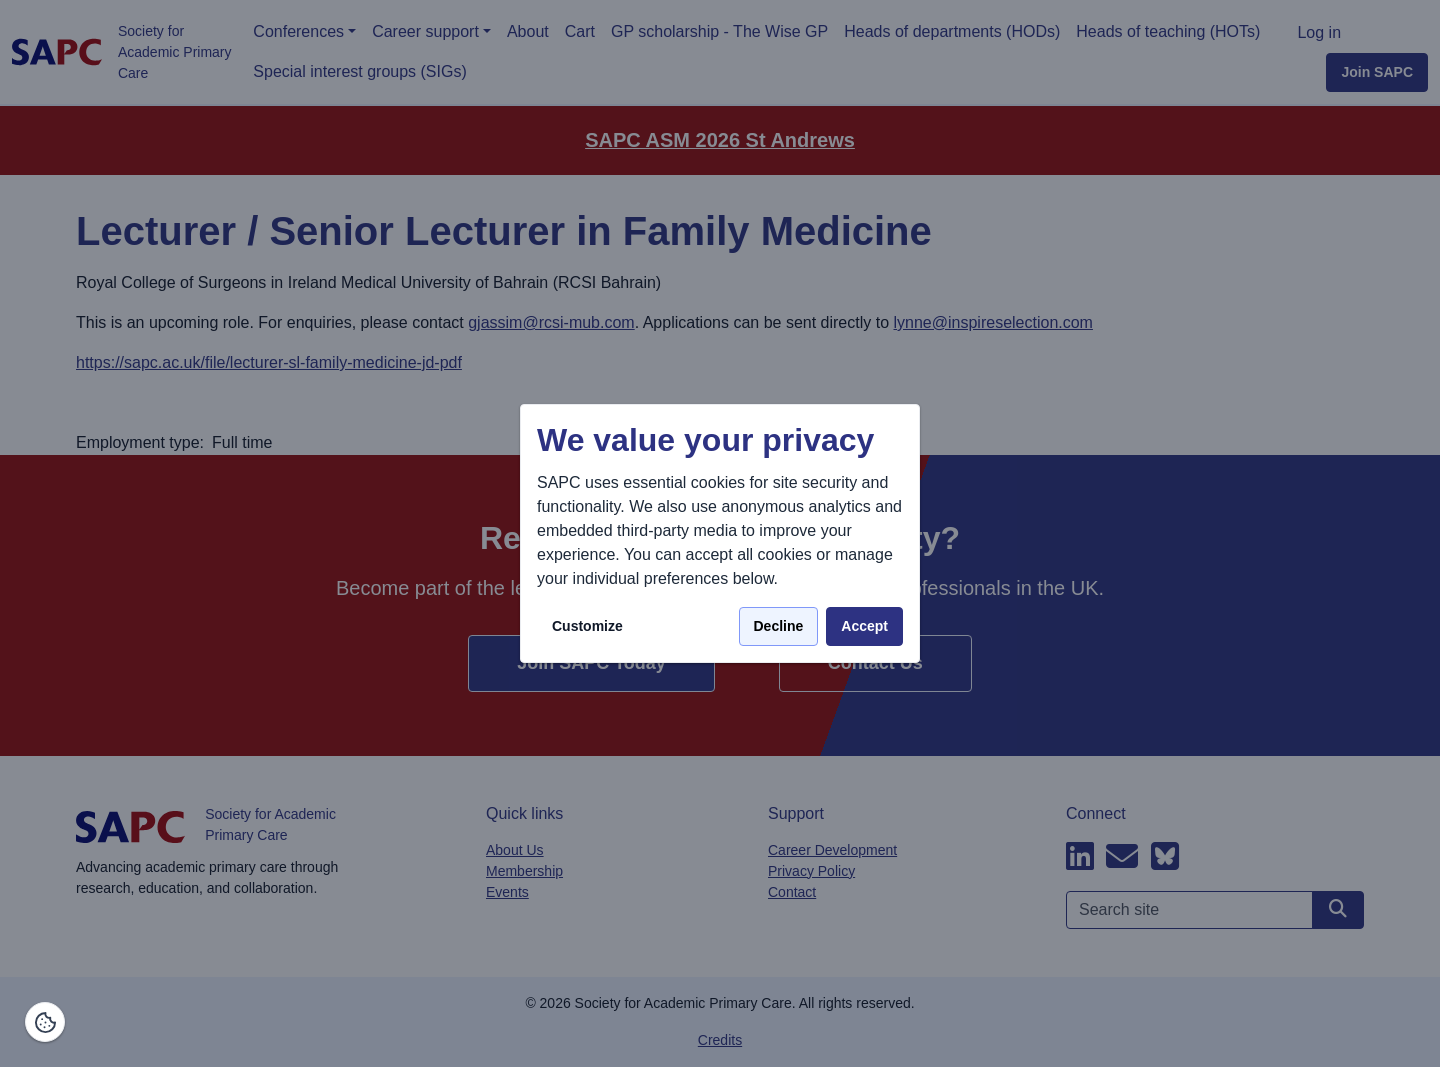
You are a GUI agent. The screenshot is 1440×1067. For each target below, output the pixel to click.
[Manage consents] (45, 1022)
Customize (587, 626)
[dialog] (720, 533)
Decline (779, 626)
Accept (864, 626)
